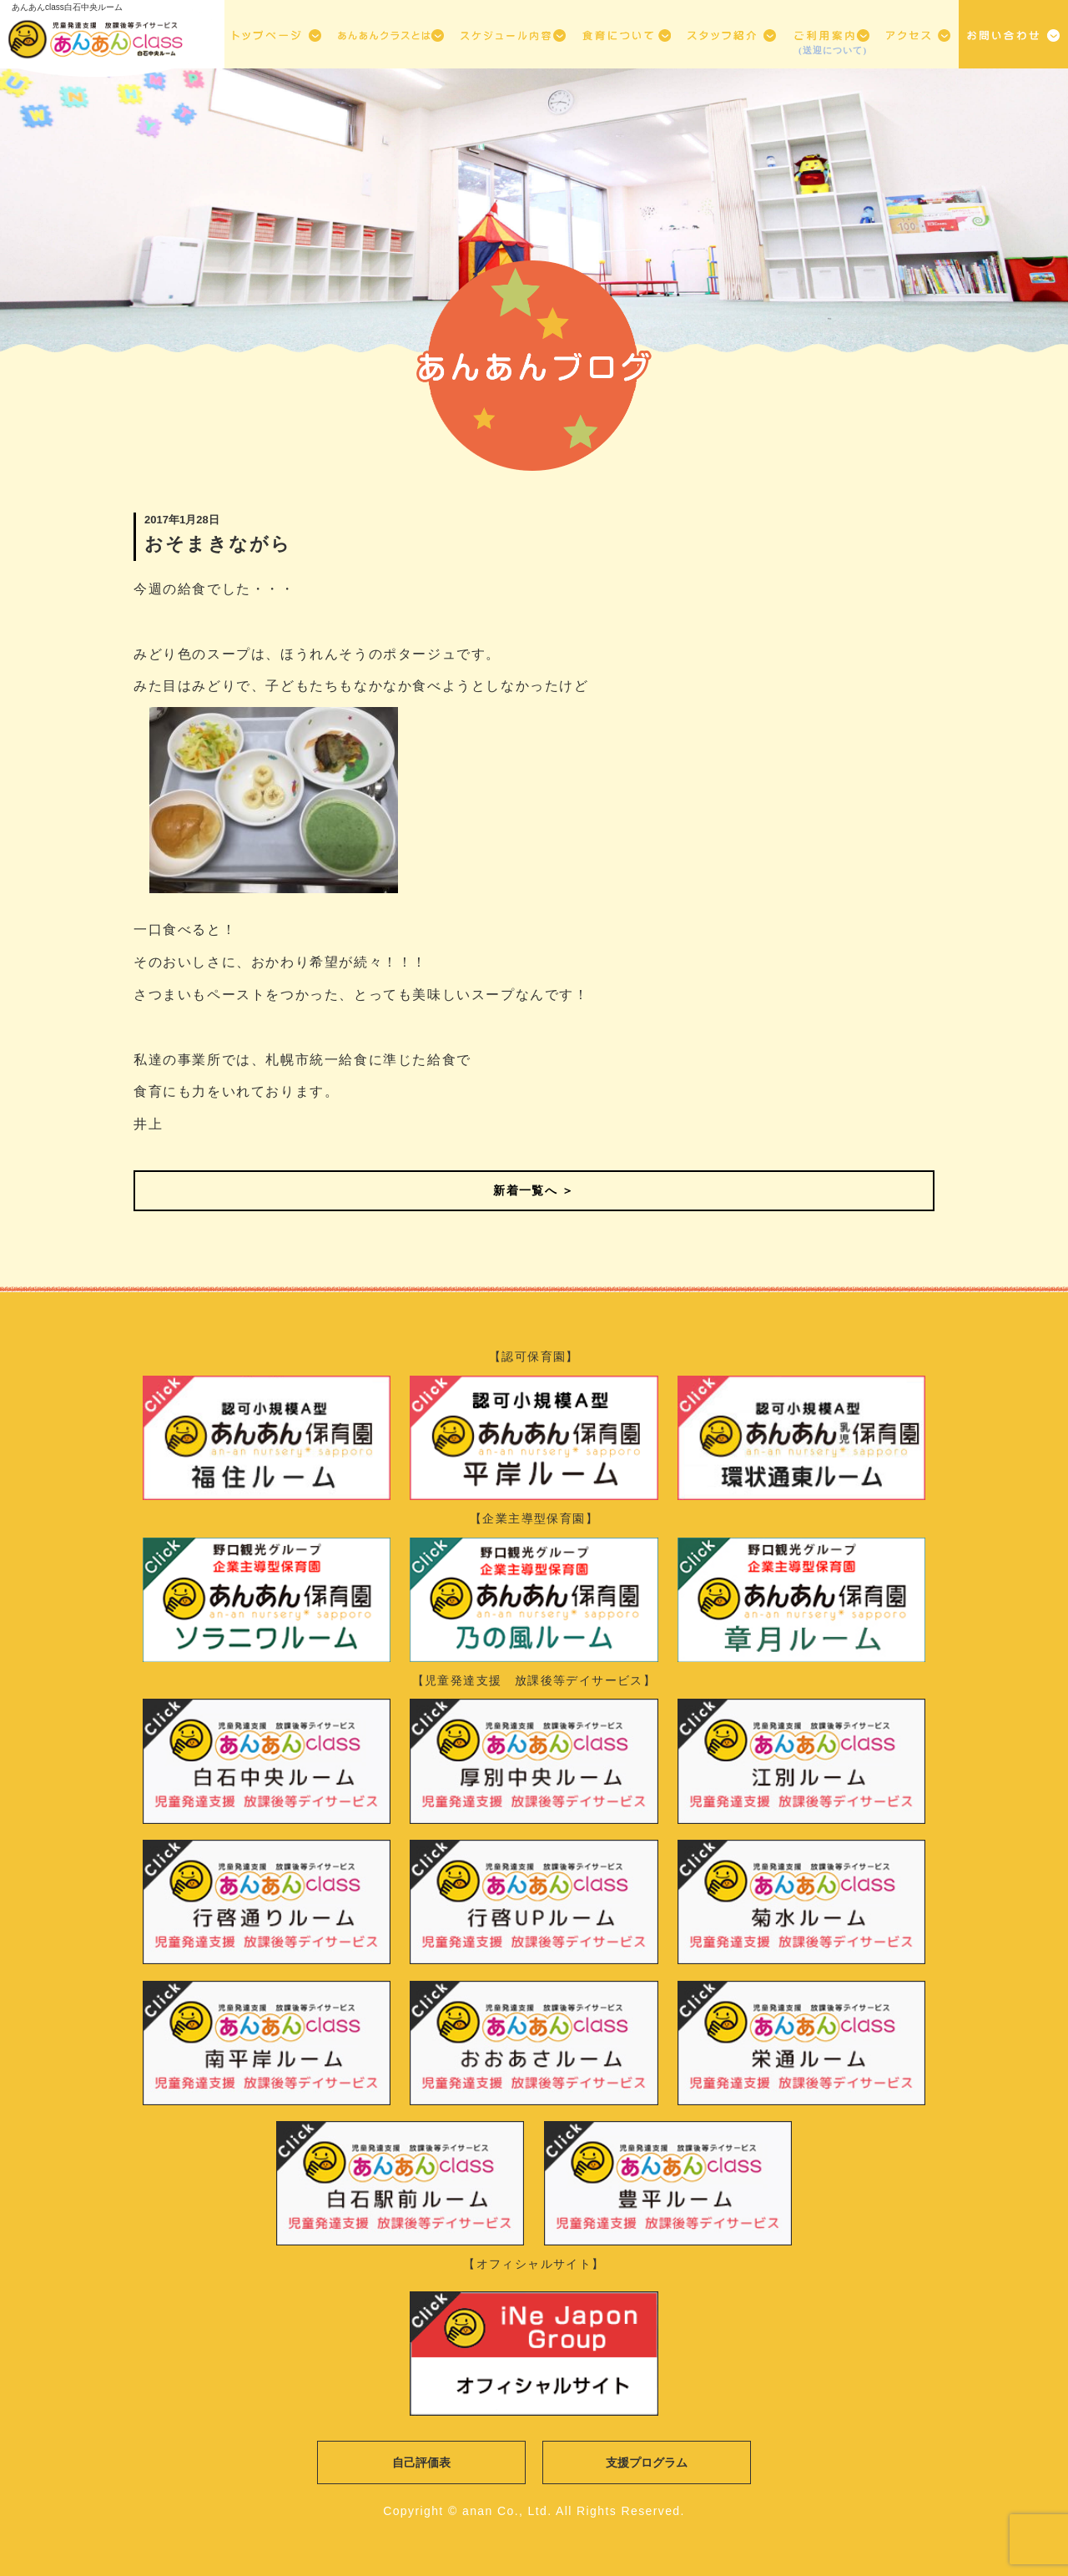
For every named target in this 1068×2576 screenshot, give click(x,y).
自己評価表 (421, 2462)
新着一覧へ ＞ (534, 1190)
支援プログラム (647, 2462)
